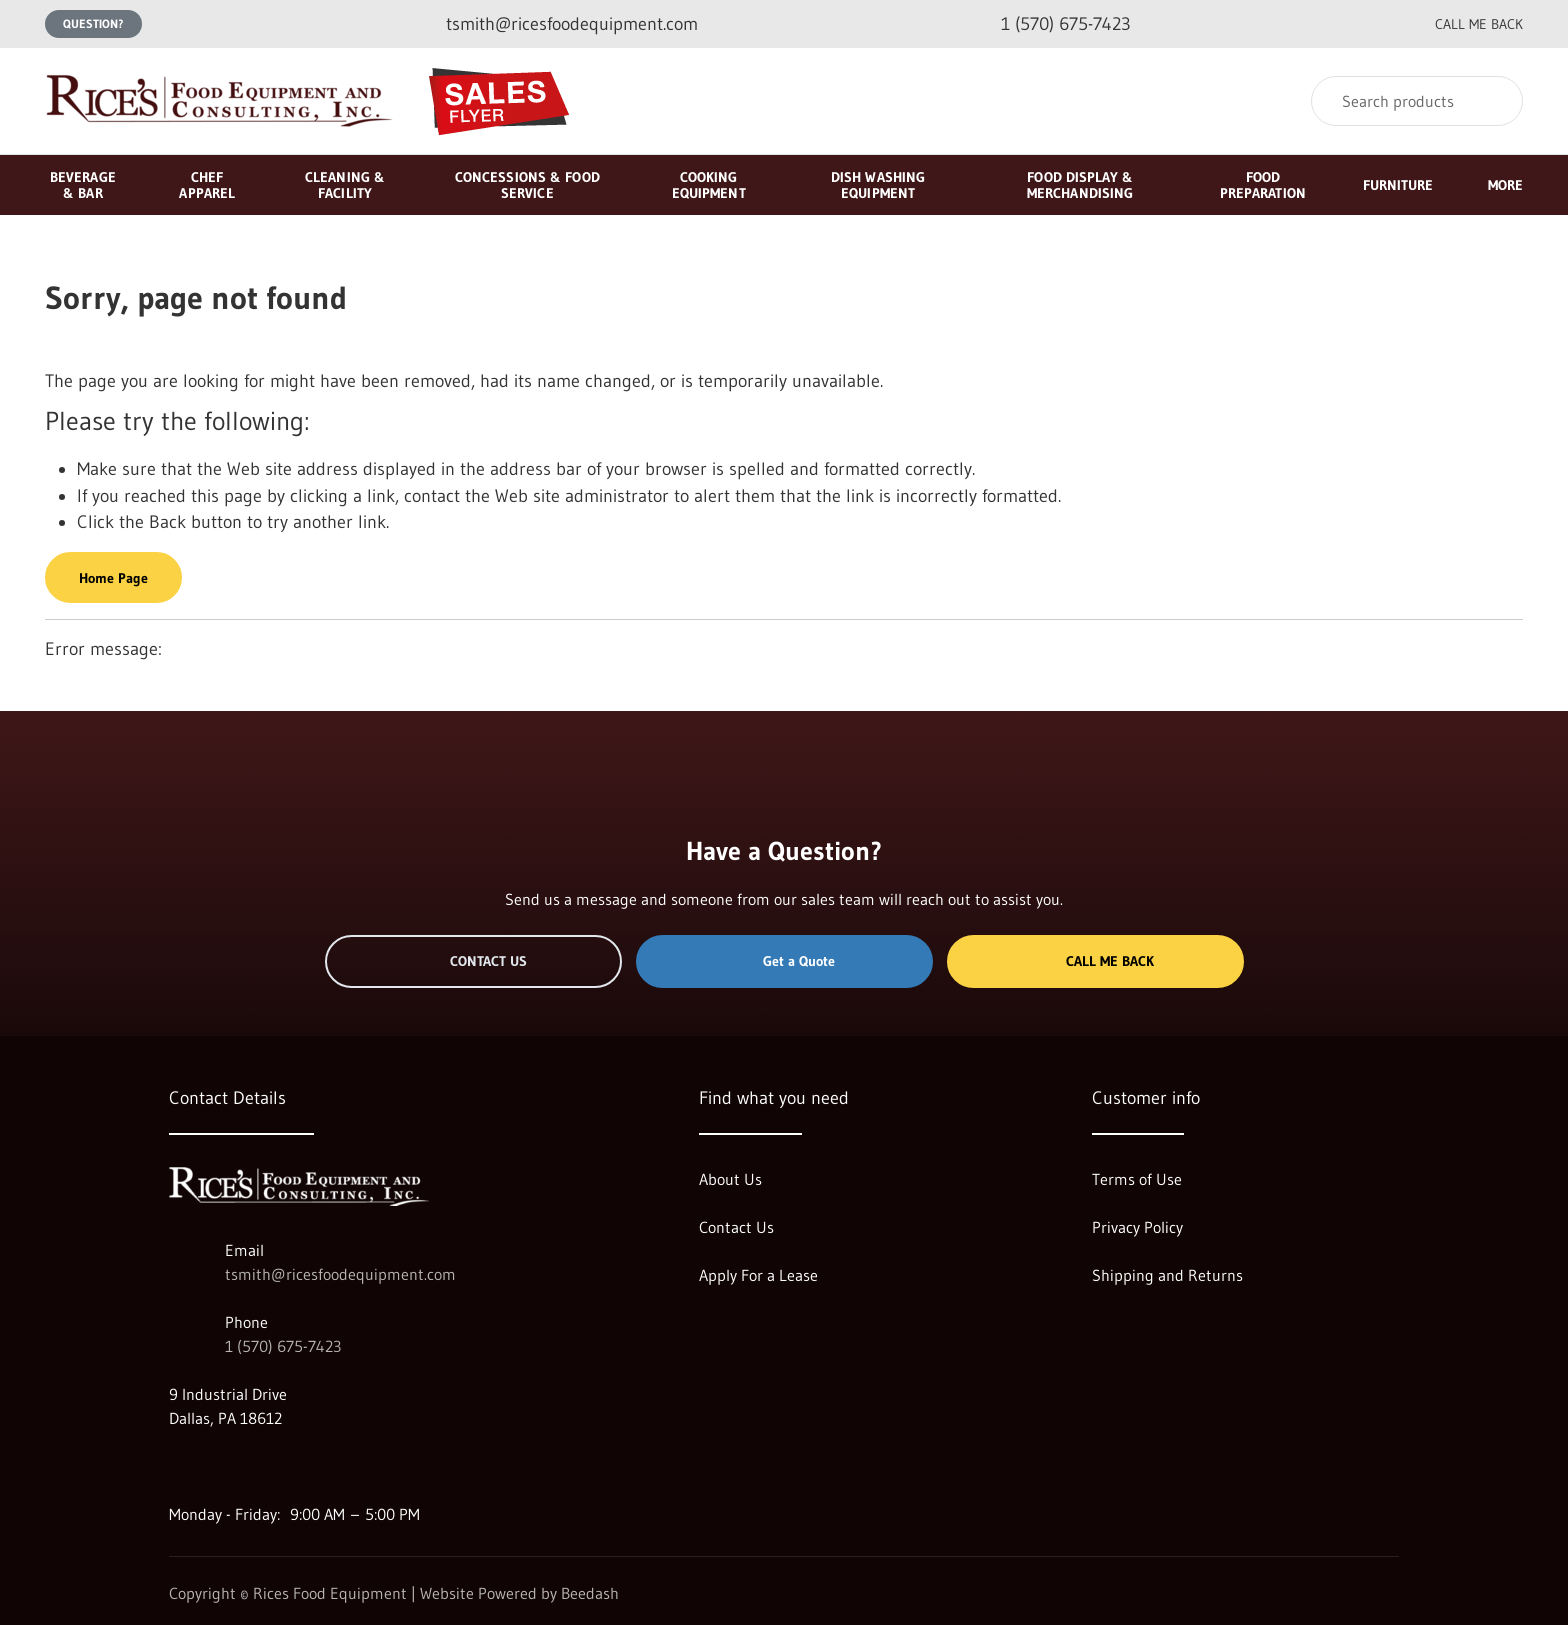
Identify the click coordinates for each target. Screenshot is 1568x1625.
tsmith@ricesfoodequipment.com (340, 1274)
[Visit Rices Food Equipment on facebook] (220, 1466)
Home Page (113, 578)
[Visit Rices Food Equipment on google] (178, 1466)
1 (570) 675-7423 (283, 1346)
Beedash (590, 1593)
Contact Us (473, 961)
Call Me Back (1095, 961)
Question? (93, 23)
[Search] (1417, 101)
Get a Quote (784, 961)
